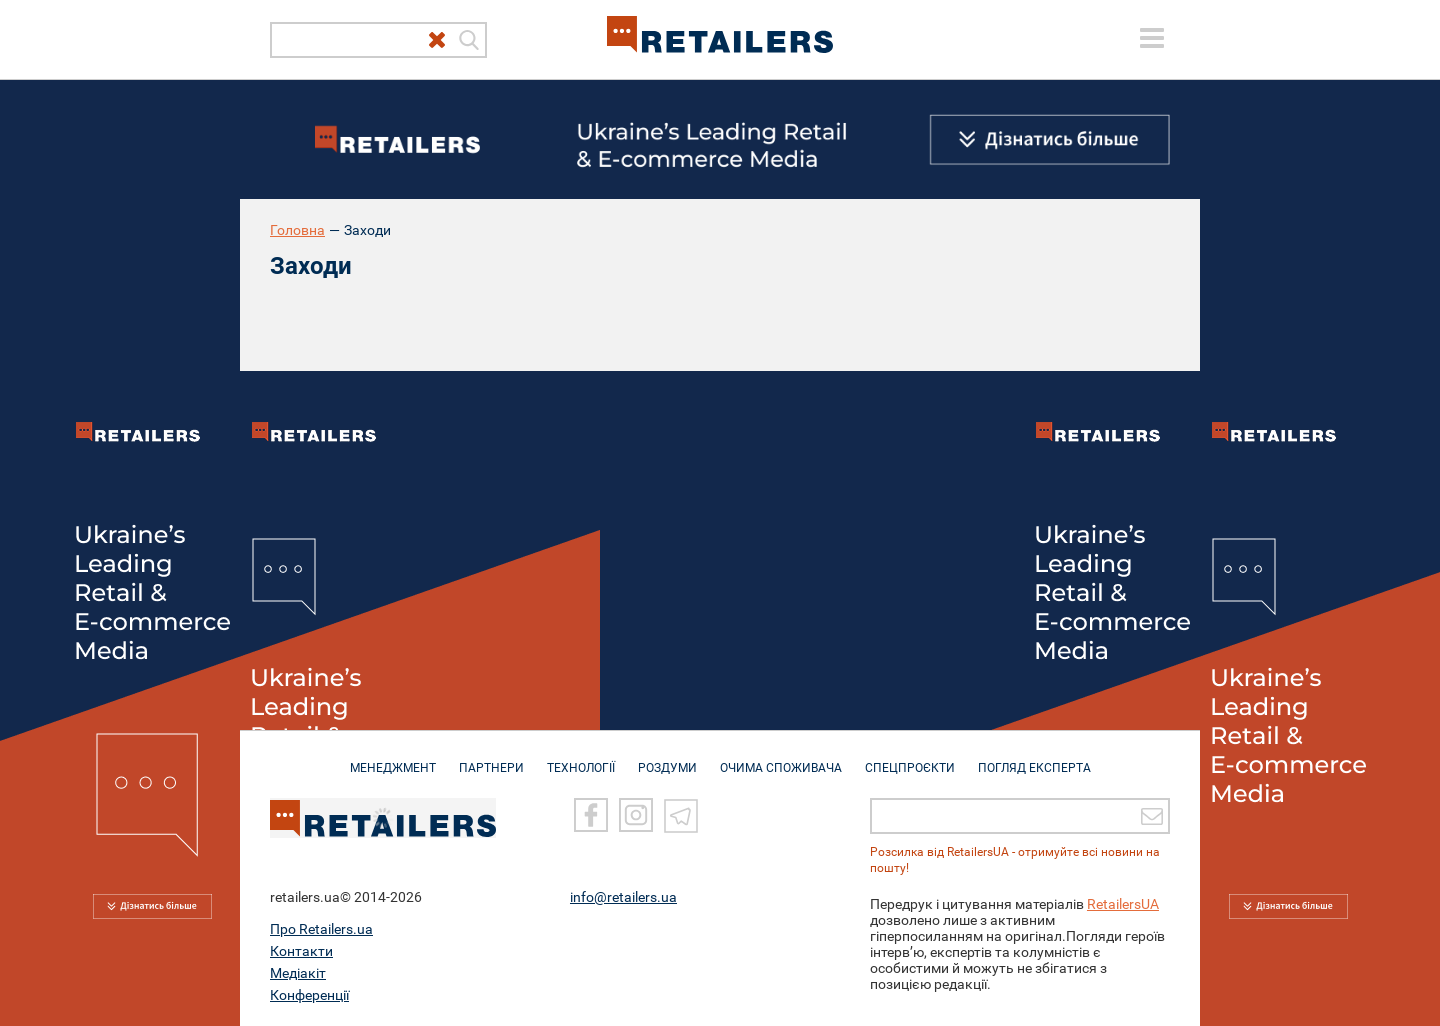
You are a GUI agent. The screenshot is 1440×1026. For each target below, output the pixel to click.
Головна (297, 230)
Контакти (301, 951)
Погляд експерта (1034, 758)
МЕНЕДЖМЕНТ (393, 758)
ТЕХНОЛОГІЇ (581, 758)
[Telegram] (681, 815)
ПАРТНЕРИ (491, 758)
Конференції (309, 995)
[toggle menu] (1152, 38)
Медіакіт (298, 973)
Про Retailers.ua (321, 929)
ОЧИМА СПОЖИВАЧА (781, 758)
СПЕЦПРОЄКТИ (910, 758)
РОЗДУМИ (667, 758)
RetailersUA (1123, 904)
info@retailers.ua (623, 897)
